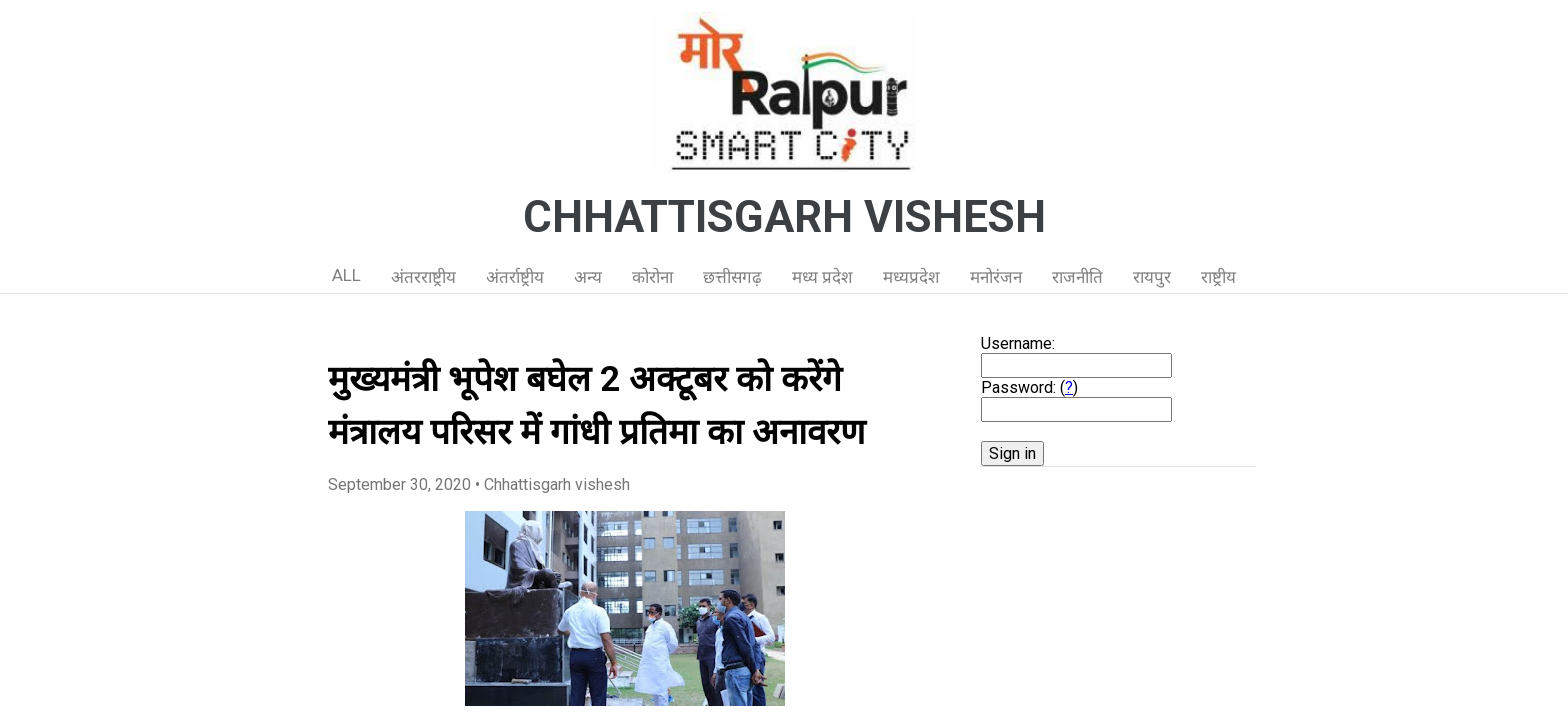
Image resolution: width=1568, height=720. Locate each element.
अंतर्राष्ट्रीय (515, 277)
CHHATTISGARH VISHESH (784, 217)
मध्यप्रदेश (911, 277)
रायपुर (1152, 277)
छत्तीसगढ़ (732, 277)
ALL (346, 275)
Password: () (1029, 387)
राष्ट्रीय (1218, 277)
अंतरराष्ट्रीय (423, 277)
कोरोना (652, 277)
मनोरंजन (996, 277)
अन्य (588, 277)
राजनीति (1077, 277)
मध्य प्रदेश (822, 277)
